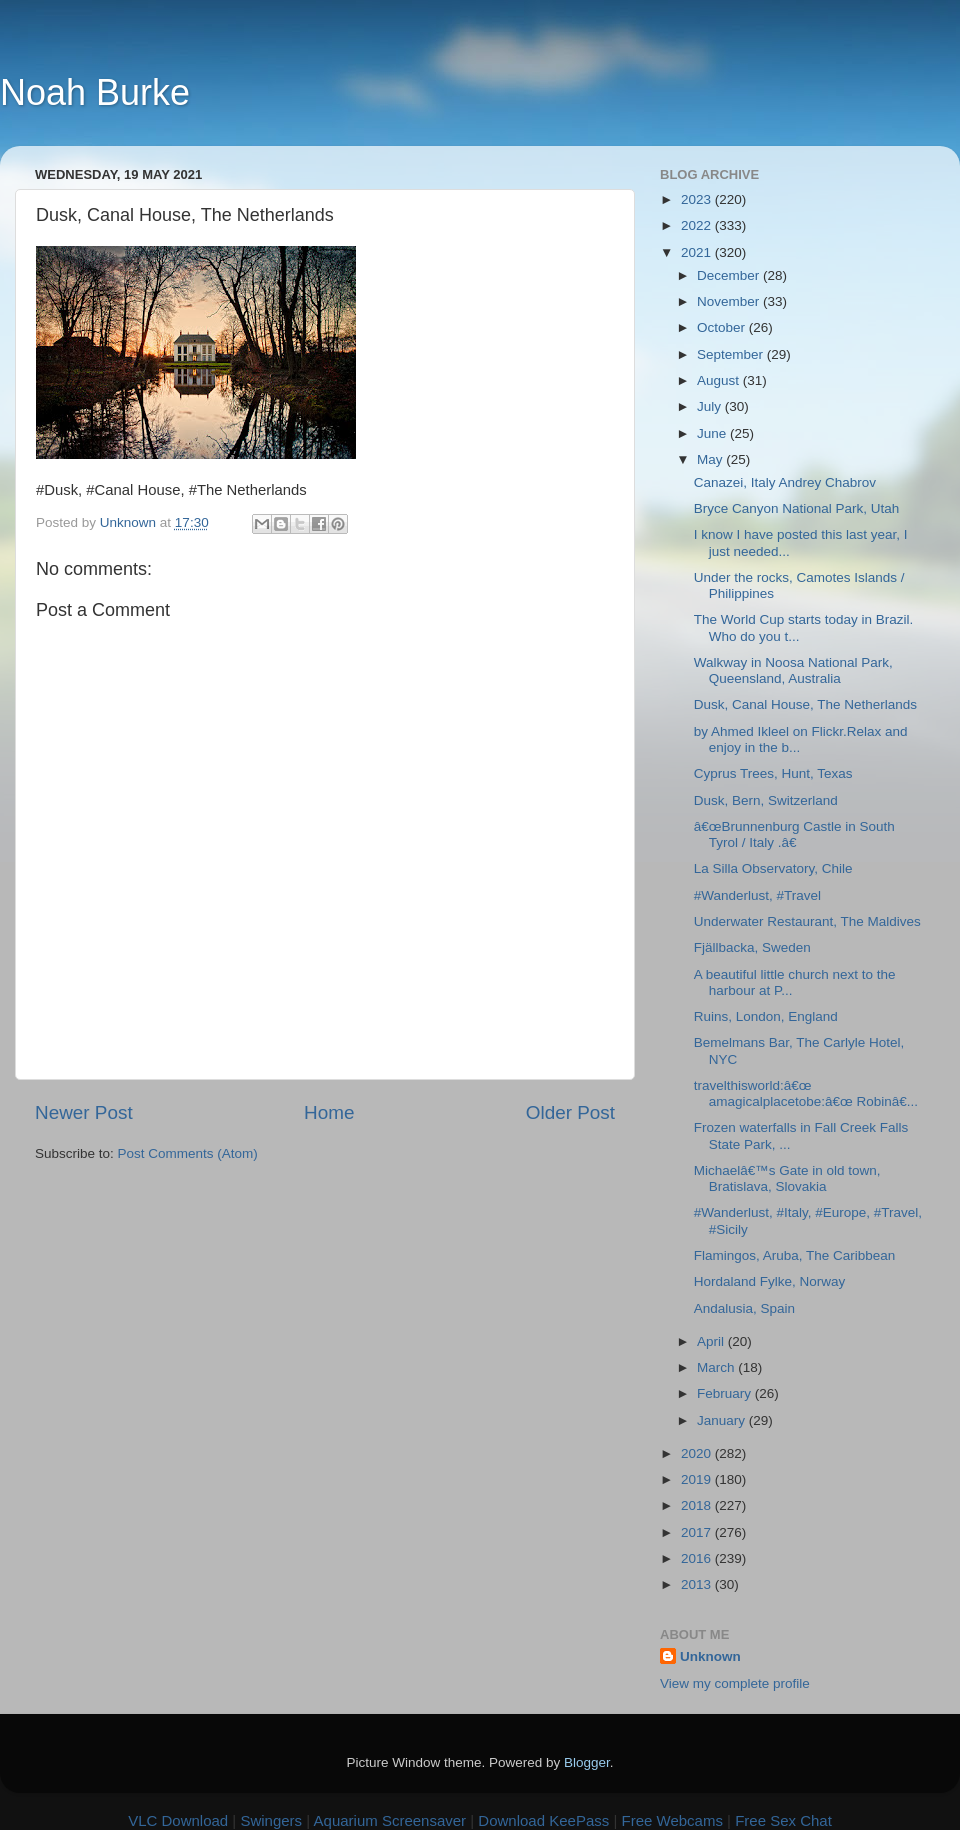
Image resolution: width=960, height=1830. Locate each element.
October (723, 327)
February (726, 1393)
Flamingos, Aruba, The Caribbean (795, 1255)
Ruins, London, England (766, 1016)
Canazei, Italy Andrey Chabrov (785, 482)
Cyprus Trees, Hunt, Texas (773, 773)
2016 (698, 1558)
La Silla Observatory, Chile (773, 868)
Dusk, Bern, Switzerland (766, 800)
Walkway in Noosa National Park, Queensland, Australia (793, 670)
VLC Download (178, 1820)
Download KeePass (543, 1820)
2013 (698, 1584)
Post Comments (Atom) (188, 1153)
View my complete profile (735, 1683)
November (730, 301)
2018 (698, 1505)
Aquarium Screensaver (390, 1820)
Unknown (710, 1656)
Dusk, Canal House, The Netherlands (805, 704)
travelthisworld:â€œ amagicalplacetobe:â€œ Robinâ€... (806, 1093)
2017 (698, 1532)
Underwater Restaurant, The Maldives (807, 921)
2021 (698, 252)
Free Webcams (672, 1820)
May (711, 459)
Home (329, 1112)
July (711, 406)
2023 (698, 199)
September (732, 354)
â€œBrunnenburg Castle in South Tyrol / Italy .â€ (794, 834)
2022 (698, 225)
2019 (698, 1479)
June (713, 433)
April (712, 1341)
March (717, 1367)
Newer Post (84, 1112)
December (730, 275)
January (723, 1420)
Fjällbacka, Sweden (752, 947)
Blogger (587, 1762)
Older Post (570, 1112)
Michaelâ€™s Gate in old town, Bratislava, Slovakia (787, 1178)
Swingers (271, 1820)
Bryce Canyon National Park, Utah (797, 508)
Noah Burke (95, 92)
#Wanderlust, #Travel (757, 895)
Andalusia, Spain (744, 1308)
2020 (698, 1453)
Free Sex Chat (783, 1820)
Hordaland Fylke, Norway (770, 1281)
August (720, 380)
